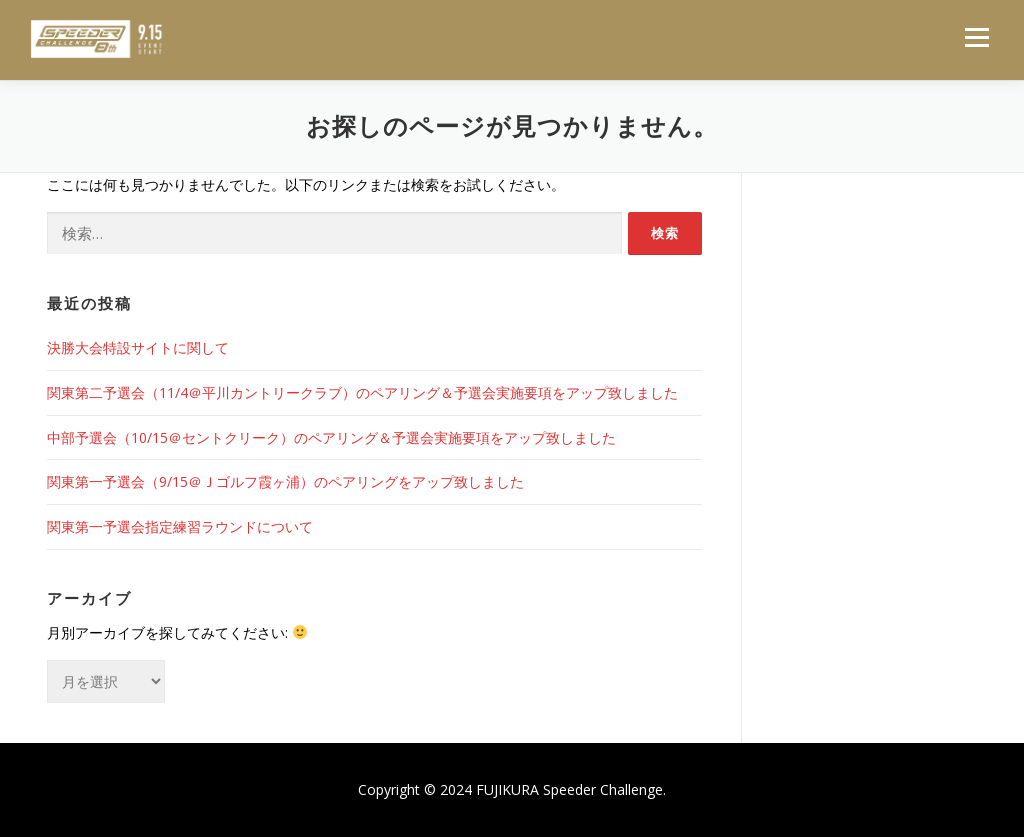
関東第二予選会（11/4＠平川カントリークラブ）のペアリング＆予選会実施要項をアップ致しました (362, 392)
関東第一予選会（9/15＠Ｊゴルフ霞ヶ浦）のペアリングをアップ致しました (285, 481)
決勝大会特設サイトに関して (138, 347)
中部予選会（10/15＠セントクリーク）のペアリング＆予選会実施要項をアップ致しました (331, 437)
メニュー (976, 37)
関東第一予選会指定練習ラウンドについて (180, 526)
